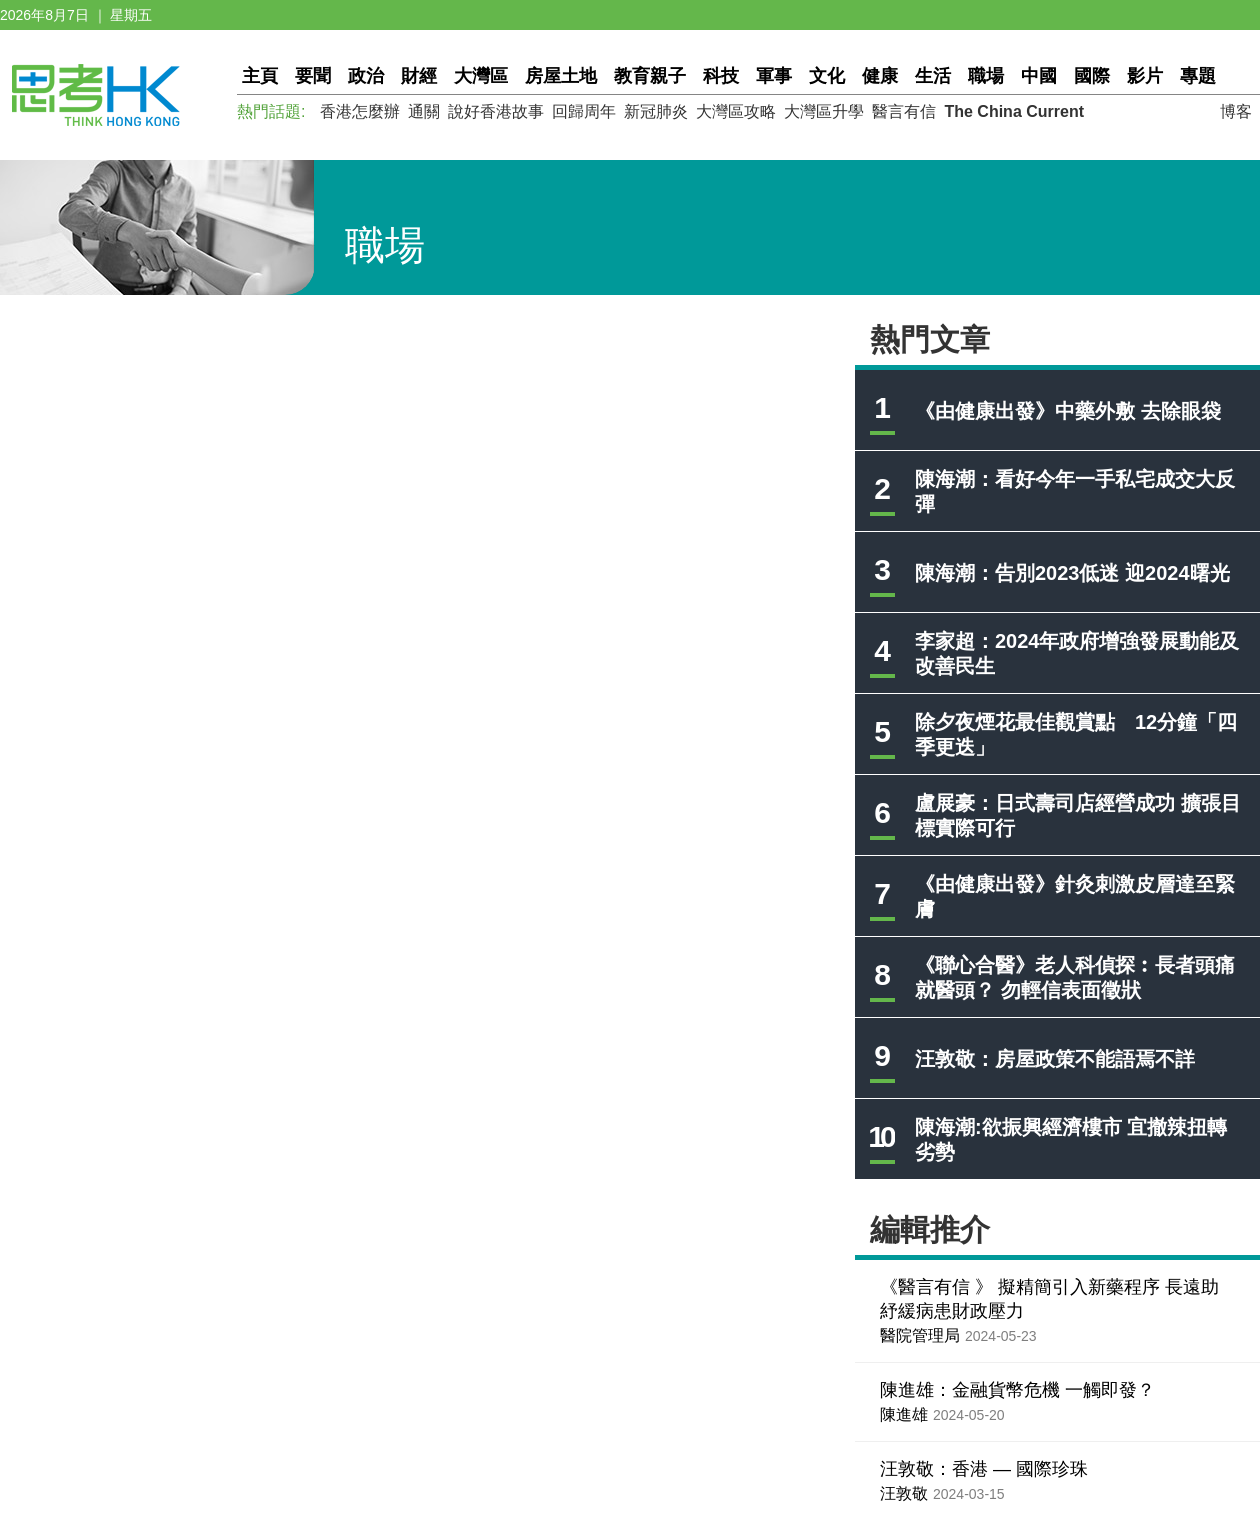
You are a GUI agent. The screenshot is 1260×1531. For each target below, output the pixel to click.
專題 (1198, 76)
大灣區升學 (824, 111)
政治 (366, 76)
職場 (986, 76)
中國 (1039, 76)
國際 (1092, 76)
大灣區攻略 (736, 111)
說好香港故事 (496, 111)
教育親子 (650, 76)
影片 (1145, 76)
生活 (933, 76)
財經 (419, 76)
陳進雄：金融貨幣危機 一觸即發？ (1017, 1390)
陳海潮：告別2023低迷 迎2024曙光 (1072, 573)
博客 (1236, 111)
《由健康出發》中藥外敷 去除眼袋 (1068, 411)
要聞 (313, 76)
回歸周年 (584, 111)
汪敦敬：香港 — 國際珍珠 (984, 1469)
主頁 (260, 76)
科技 (721, 76)
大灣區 (481, 76)
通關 (424, 111)
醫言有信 (904, 111)
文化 (827, 76)
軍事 (774, 76)
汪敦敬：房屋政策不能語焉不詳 (1055, 1059)
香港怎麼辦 (360, 111)
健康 (880, 76)
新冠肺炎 (656, 111)
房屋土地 (561, 76)
